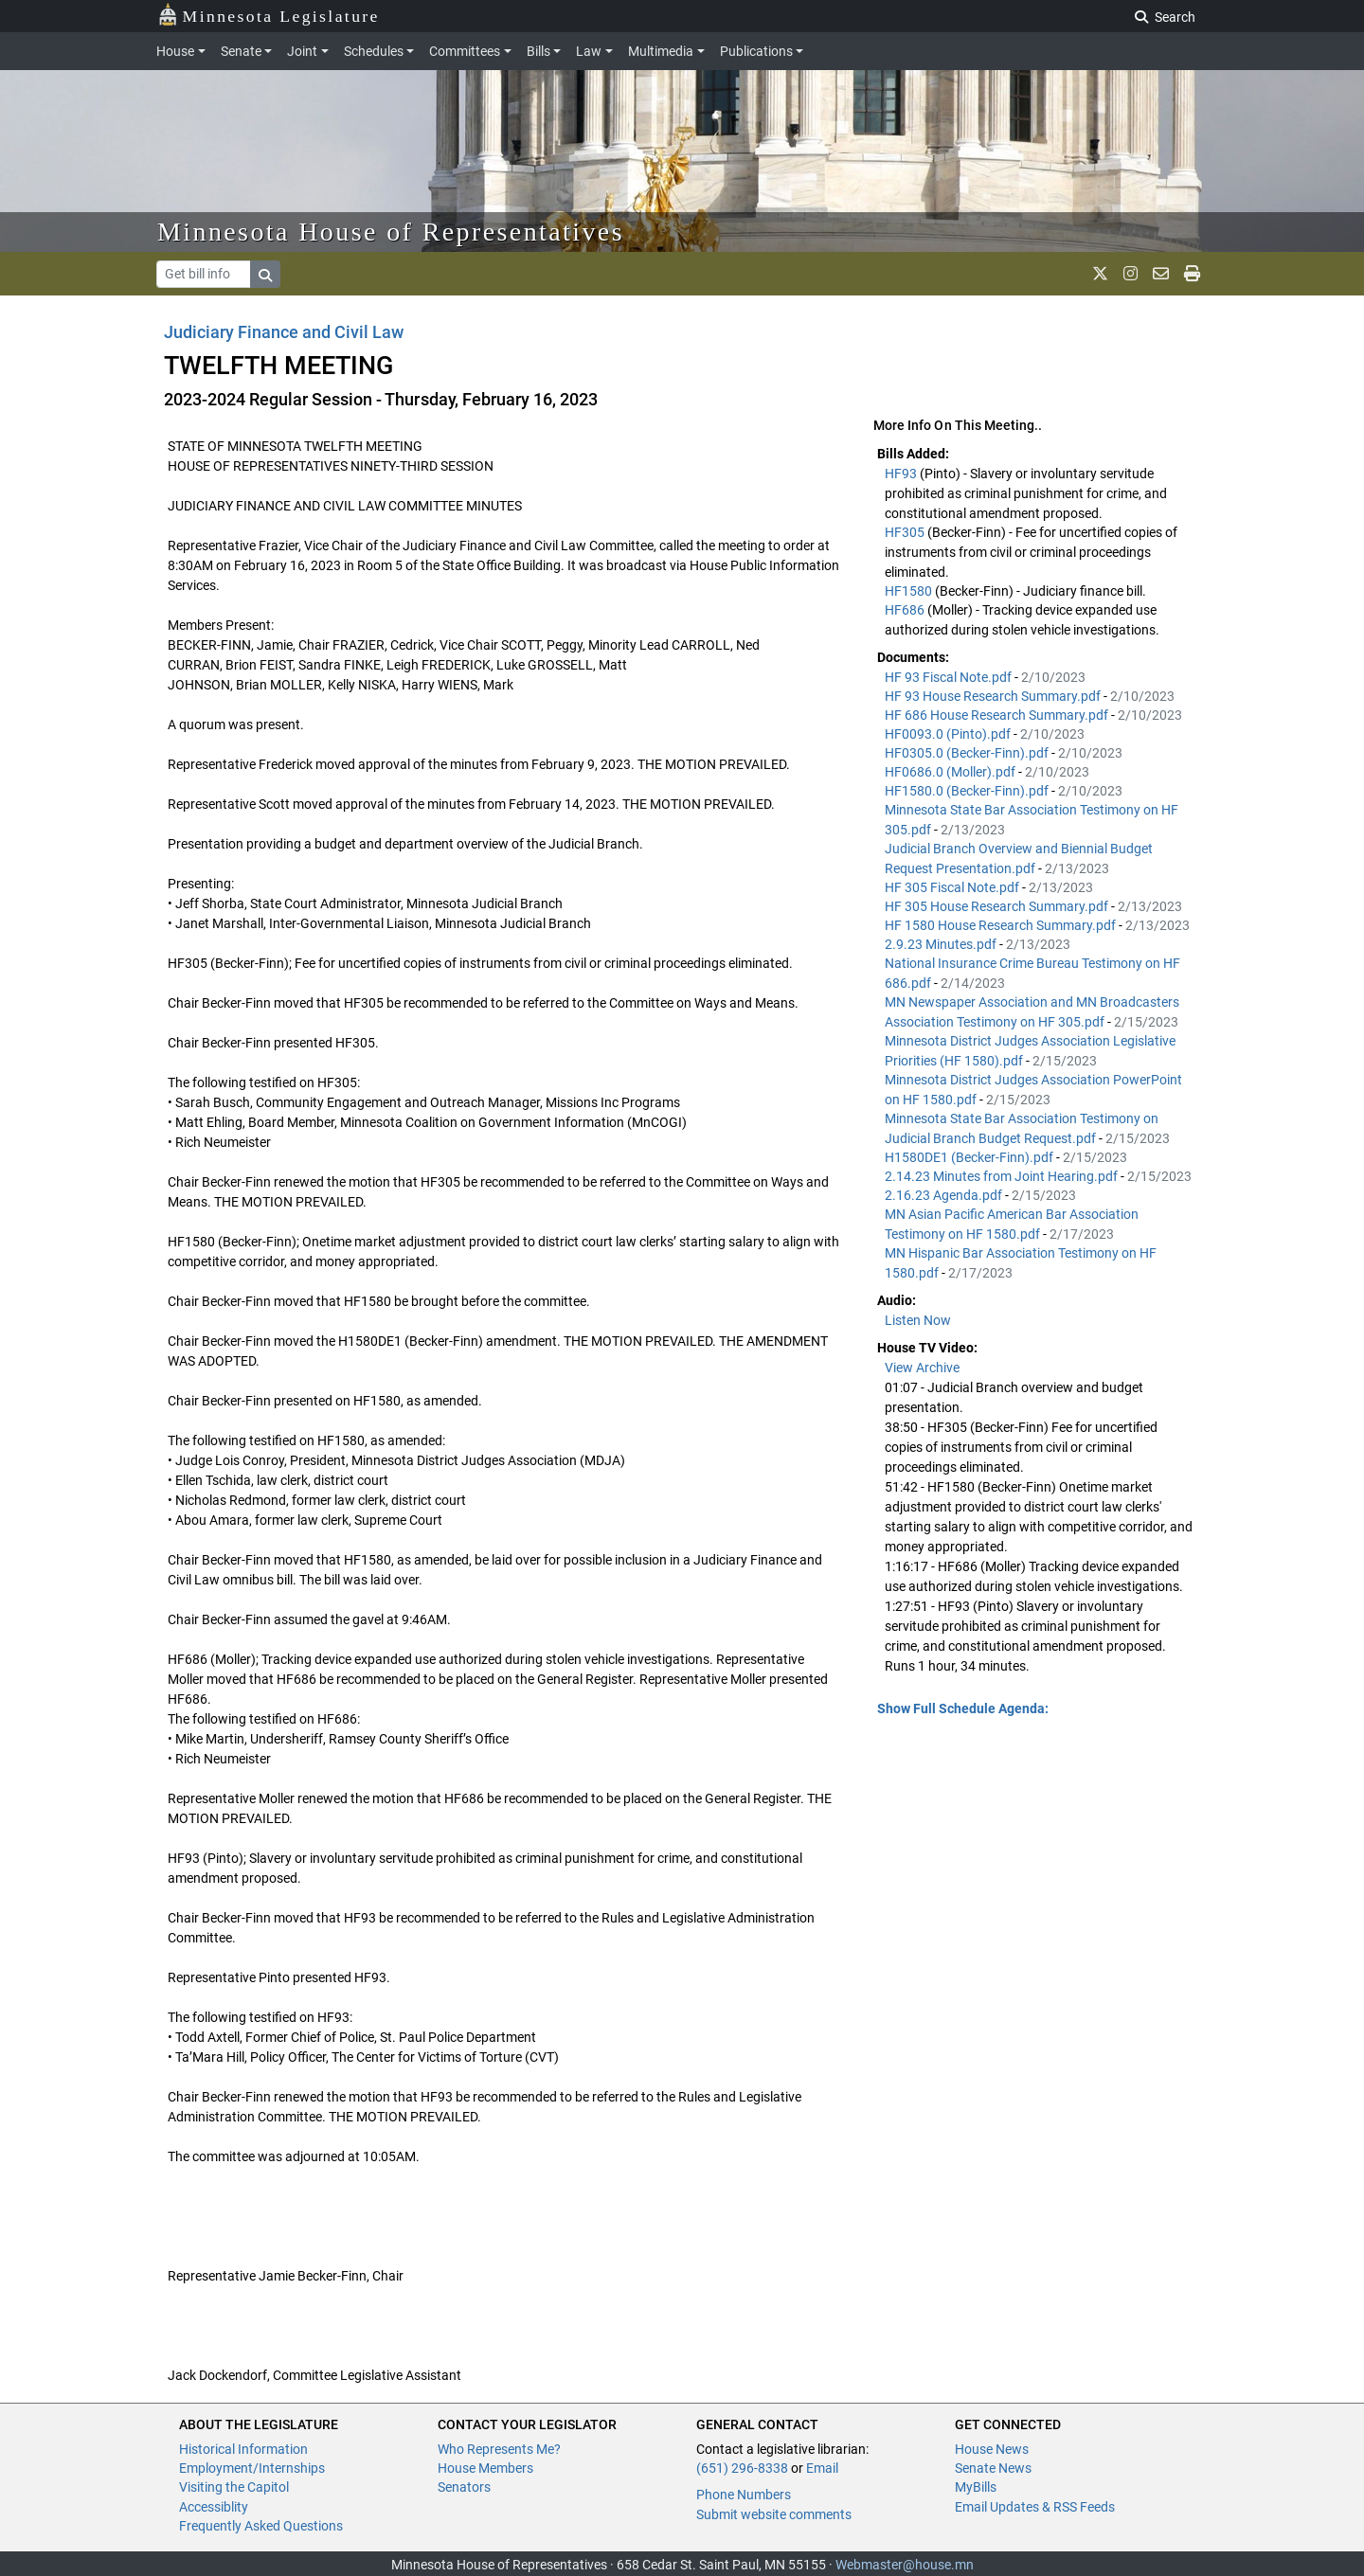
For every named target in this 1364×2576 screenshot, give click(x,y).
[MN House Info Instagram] (1130, 273)
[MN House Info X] (1100, 273)
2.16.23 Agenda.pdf (945, 1195)
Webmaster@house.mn (904, 2564)
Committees (464, 51)
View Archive (922, 1367)
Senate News (993, 2468)
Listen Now (918, 1320)
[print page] (1192, 273)
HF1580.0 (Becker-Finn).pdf (968, 790)
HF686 (906, 609)
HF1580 (910, 591)
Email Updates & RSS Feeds (1035, 2506)
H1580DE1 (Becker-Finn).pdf (970, 1157)
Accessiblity (213, 2506)
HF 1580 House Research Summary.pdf (1002, 925)
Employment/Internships (252, 2468)
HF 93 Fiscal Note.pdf (949, 677)
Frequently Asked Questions (261, 2525)
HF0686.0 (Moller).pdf (951, 771)
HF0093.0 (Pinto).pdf (949, 734)
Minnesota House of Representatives (390, 231)
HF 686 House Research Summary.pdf (998, 715)
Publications (756, 51)
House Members (485, 2468)
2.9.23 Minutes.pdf (942, 944)
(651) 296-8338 (742, 2468)
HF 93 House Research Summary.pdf (994, 696)
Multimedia (660, 51)
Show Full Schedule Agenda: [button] (963, 1708)
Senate (241, 51)
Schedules (374, 51)
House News (992, 2449)
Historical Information (243, 2449)
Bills (538, 51)
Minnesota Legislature (268, 15)
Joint (302, 51)
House (175, 51)
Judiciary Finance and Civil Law (284, 332)
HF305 (906, 532)
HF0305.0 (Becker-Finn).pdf (968, 752)
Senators (464, 2487)
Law (588, 51)
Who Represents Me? (499, 2449)
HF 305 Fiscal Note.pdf (953, 887)
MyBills (975, 2487)
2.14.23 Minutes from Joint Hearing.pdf (1003, 1176)
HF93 (902, 473)
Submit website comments (774, 2514)
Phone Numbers (743, 2494)
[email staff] (1160, 273)
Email (822, 2468)
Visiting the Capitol (234, 2487)
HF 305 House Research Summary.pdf (998, 906)
